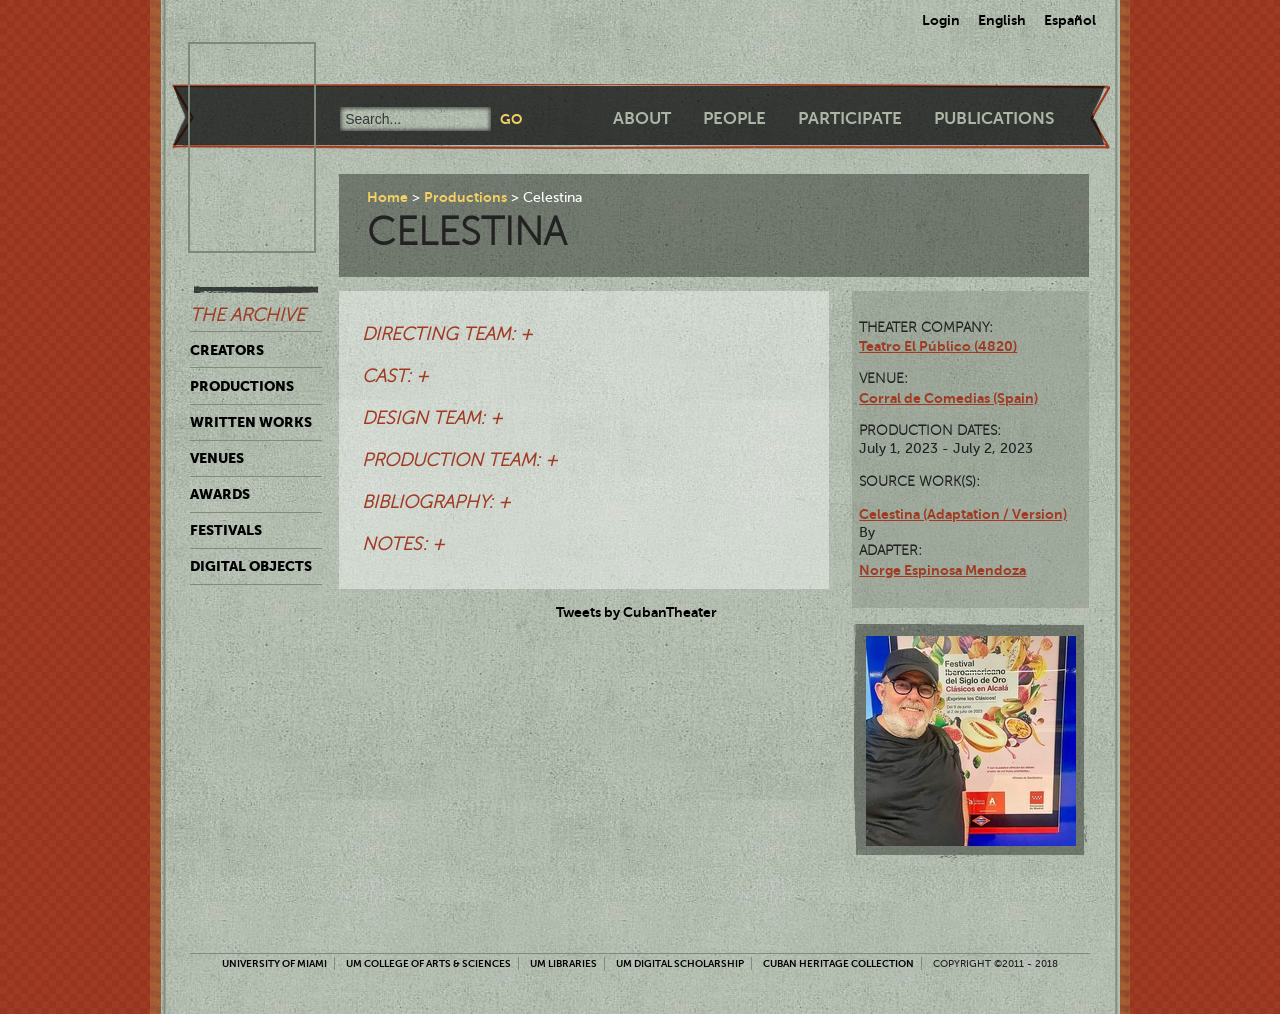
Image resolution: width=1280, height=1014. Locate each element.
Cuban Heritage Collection (838, 963)
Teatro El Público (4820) (938, 346)
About (642, 118)
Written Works (251, 422)
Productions (242, 386)
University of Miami (274, 963)
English (1002, 20)
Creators (227, 350)
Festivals (226, 530)
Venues (217, 458)
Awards (220, 494)
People (734, 118)
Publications (994, 118)
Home (387, 197)
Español (1070, 20)
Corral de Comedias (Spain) (948, 398)
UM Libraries (563, 963)
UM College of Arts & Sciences (428, 963)
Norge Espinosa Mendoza (942, 570)
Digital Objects (251, 566)
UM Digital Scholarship (680, 963)
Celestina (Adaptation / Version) (963, 514)
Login (941, 20)
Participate (850, 118)
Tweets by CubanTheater (636, 612)
